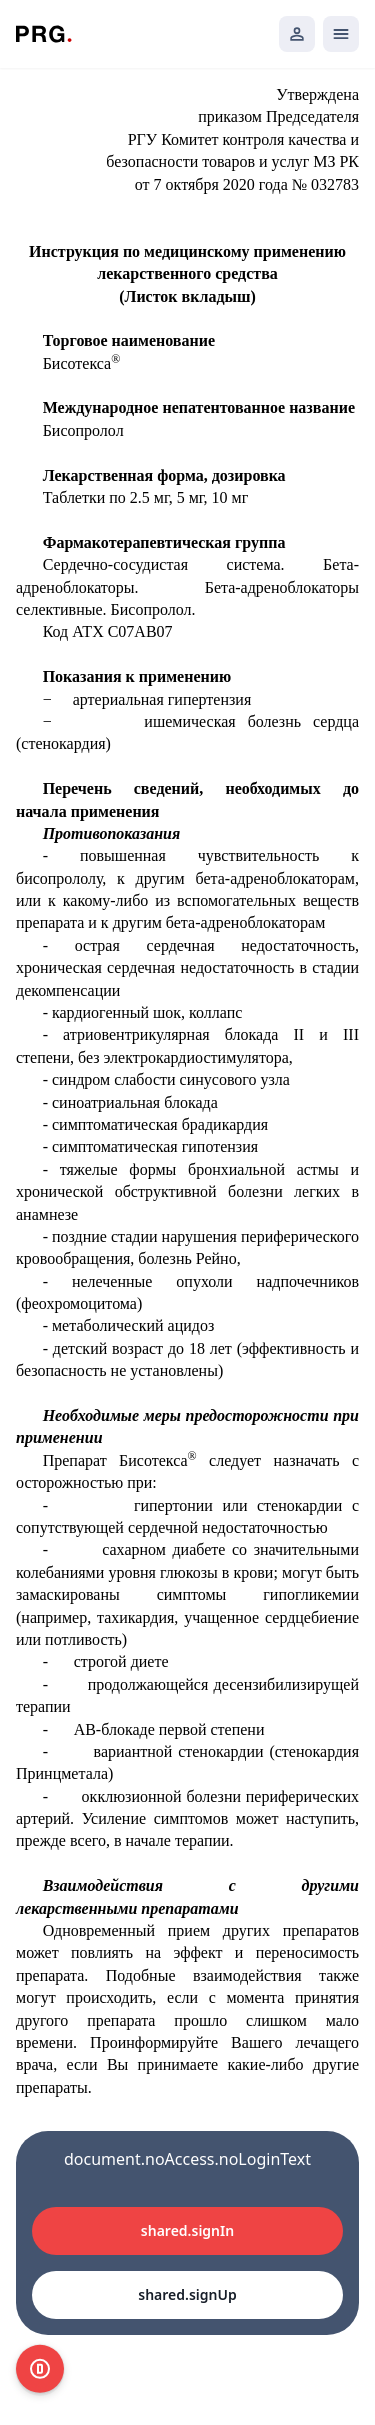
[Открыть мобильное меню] (341, 34)
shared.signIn (187, 2230)
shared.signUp (187, 2294)
